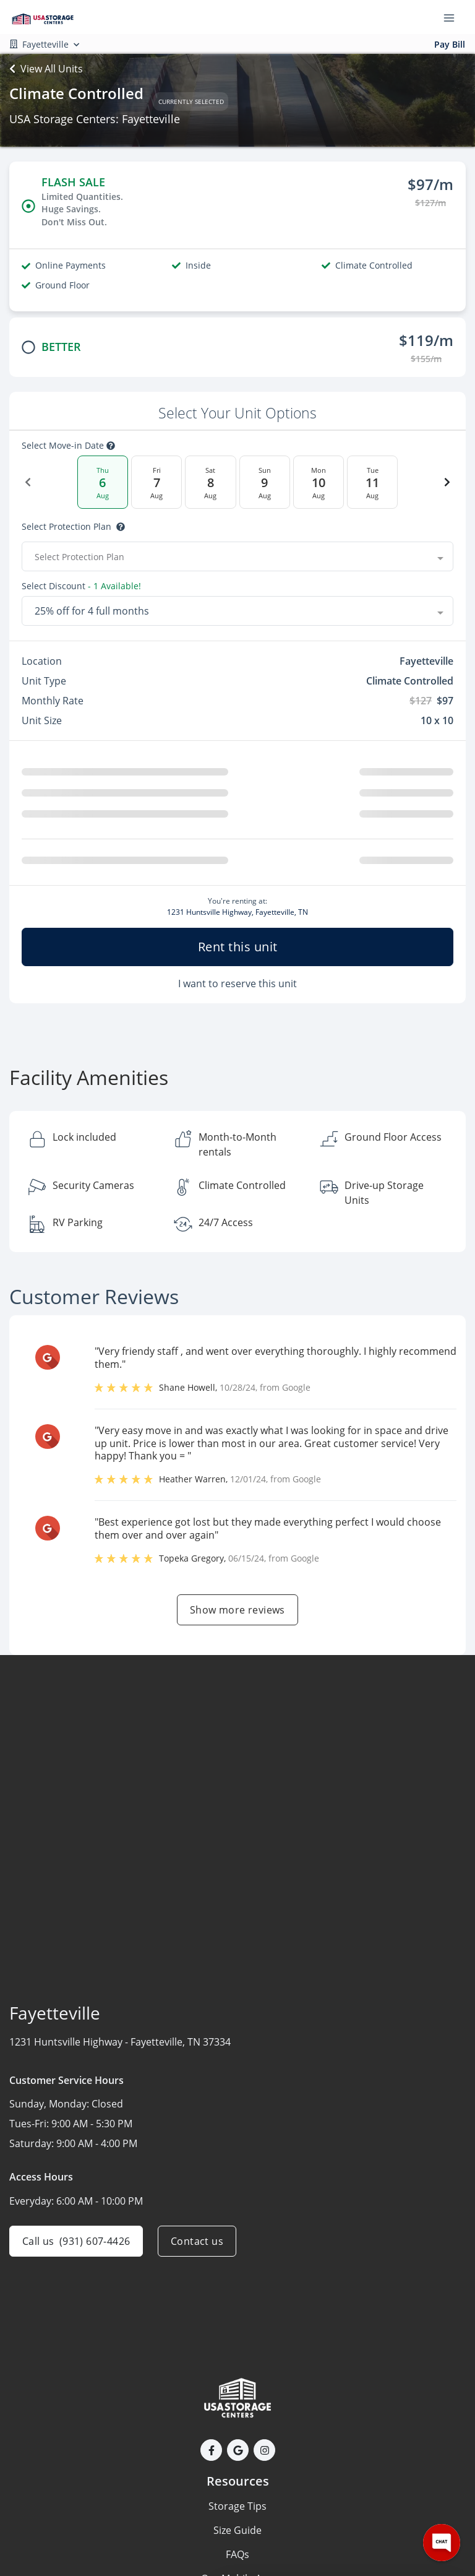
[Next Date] (447, 482)
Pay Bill (449, 44)
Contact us (197, 2241)
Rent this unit (238, 946)
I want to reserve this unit (237, 983)
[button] (211, 2450)
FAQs (237, 2554)
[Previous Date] (28, 482)
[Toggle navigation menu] (454, 17)
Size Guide (237, 2530)
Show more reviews (237, 1610)
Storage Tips (237, 2506)
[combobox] (237, 556)
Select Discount (81, 586)
